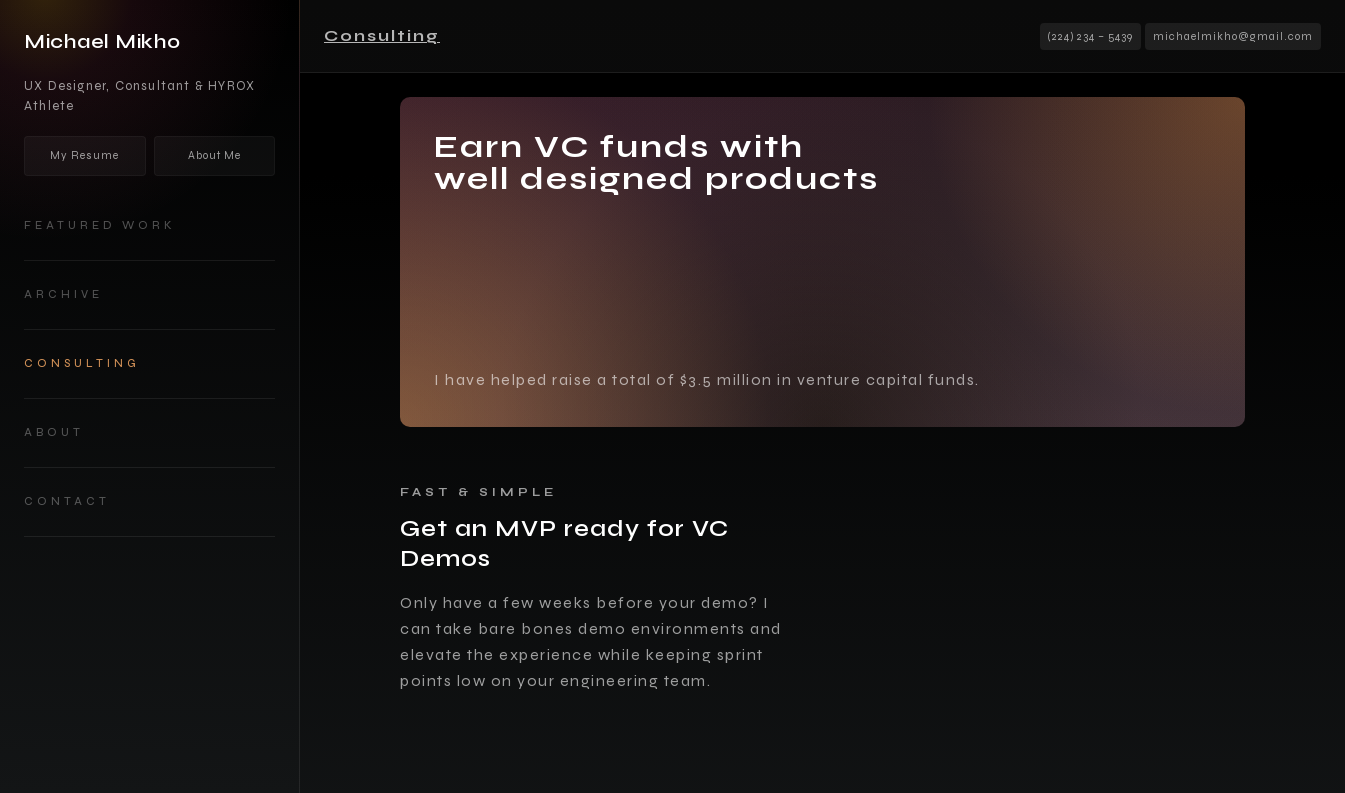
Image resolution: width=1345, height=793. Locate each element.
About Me (214, 155)
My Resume (84, 155)
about (54, 432)
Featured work (100, 225)
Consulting (82, 363)
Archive (63, 294)
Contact (67, 501)
